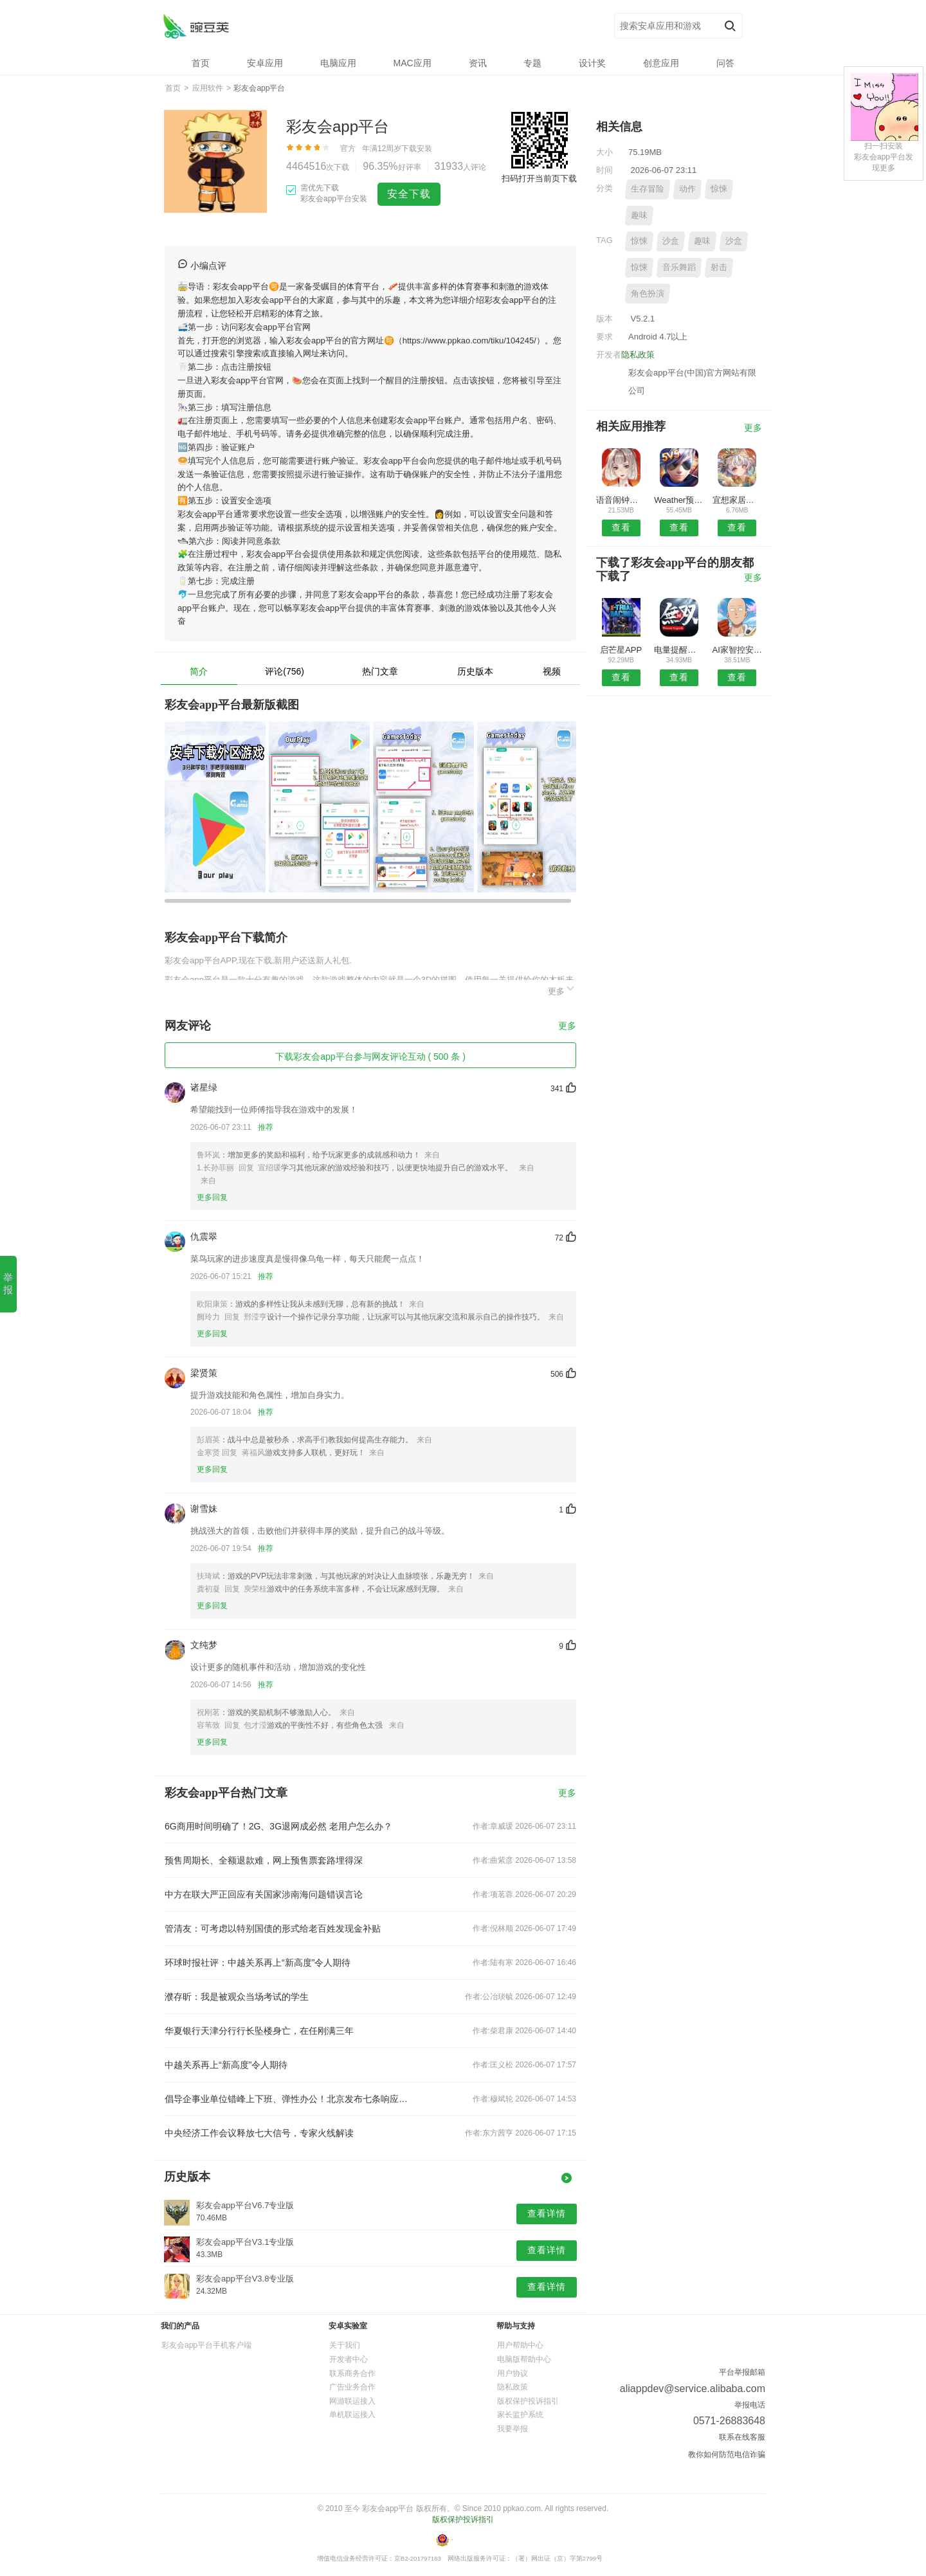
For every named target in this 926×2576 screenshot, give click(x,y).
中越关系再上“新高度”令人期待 (226, 2065)
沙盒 (670, 241)
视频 (552, 671)
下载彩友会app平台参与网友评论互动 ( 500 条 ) (370, 1056)
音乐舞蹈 (679, 267)
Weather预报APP (679, 500)
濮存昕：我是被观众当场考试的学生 (237, 1996)
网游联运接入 (352, 2401)
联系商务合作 (352, 2373)
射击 (719, 267)
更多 (562, 989)
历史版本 (475, 671)
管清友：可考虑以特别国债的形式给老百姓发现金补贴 (273, 1928)
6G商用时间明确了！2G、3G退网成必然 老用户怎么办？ (278, 1826)
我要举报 (512, 2428)
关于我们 (344, 2345)
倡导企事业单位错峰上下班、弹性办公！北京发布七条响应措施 (288, 2099)
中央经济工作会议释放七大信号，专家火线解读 (259, 2133)
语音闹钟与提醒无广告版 (621, 500)
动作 (687, 189)
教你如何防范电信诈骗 (726, 2454)
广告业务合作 (352, 2386)
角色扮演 (647, 293)
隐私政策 (638, 354)
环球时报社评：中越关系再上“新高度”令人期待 (257, 1962)
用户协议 (512, 2373)
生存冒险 (647, 189)
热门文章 (380, 671)
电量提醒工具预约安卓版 (679, 650)
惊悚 (719, 189)
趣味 (639, 215)
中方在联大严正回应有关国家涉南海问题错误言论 (264, 1894)
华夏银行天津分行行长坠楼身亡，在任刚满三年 (259, 2031)
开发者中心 (348, 2359)
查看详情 (546, 2213)
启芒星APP (621, 650)
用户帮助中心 (520, 2345)
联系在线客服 (742, 2437)
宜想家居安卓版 (737, 500)
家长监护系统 (520, 2414)
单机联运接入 (352, 2414)
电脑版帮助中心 (524, 2359)
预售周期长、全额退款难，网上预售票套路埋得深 (264, 1860)
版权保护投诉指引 (528, 2401)
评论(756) (284, 671)
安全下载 (409, 193)
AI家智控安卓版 (737, 650)
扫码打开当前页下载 (539, 178)
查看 (621, 527)
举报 (8, 1283)
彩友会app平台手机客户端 (206, 2345)
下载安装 (416, 148)
